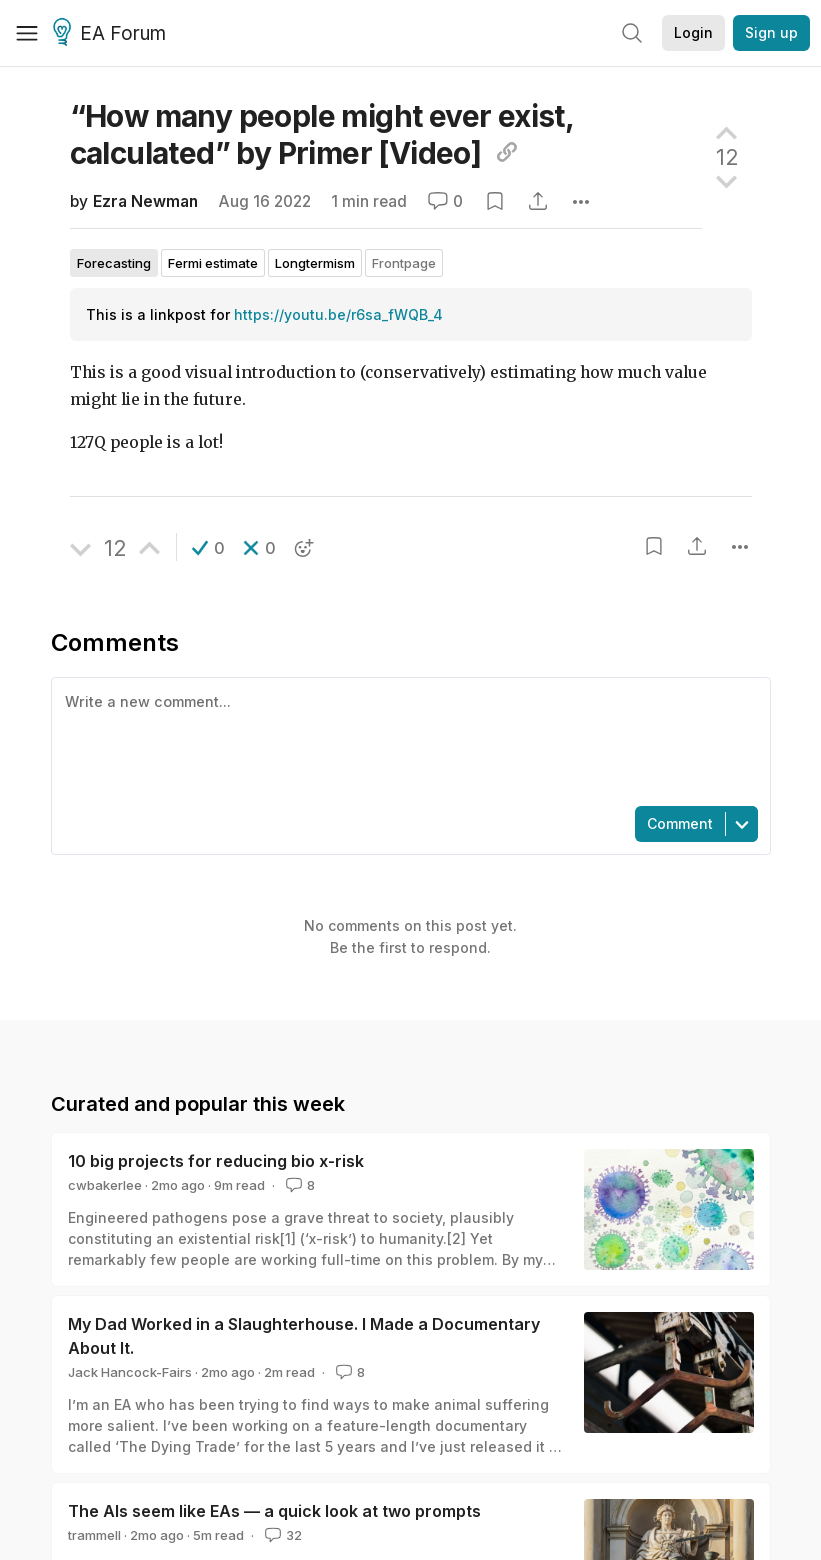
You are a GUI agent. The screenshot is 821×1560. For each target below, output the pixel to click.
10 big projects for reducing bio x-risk (216, 1161)
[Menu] (27, 33)
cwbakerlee (105, 1185)
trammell (94, 1535)
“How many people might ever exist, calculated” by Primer (322, 134)
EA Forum (112, 34)
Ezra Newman (145, 201)
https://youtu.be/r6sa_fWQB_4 (338, 314)
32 (281, 1535)
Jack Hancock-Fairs (130, 1372)
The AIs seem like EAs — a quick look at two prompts (274, 1511)
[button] (208, 548)
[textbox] (407, 740)
